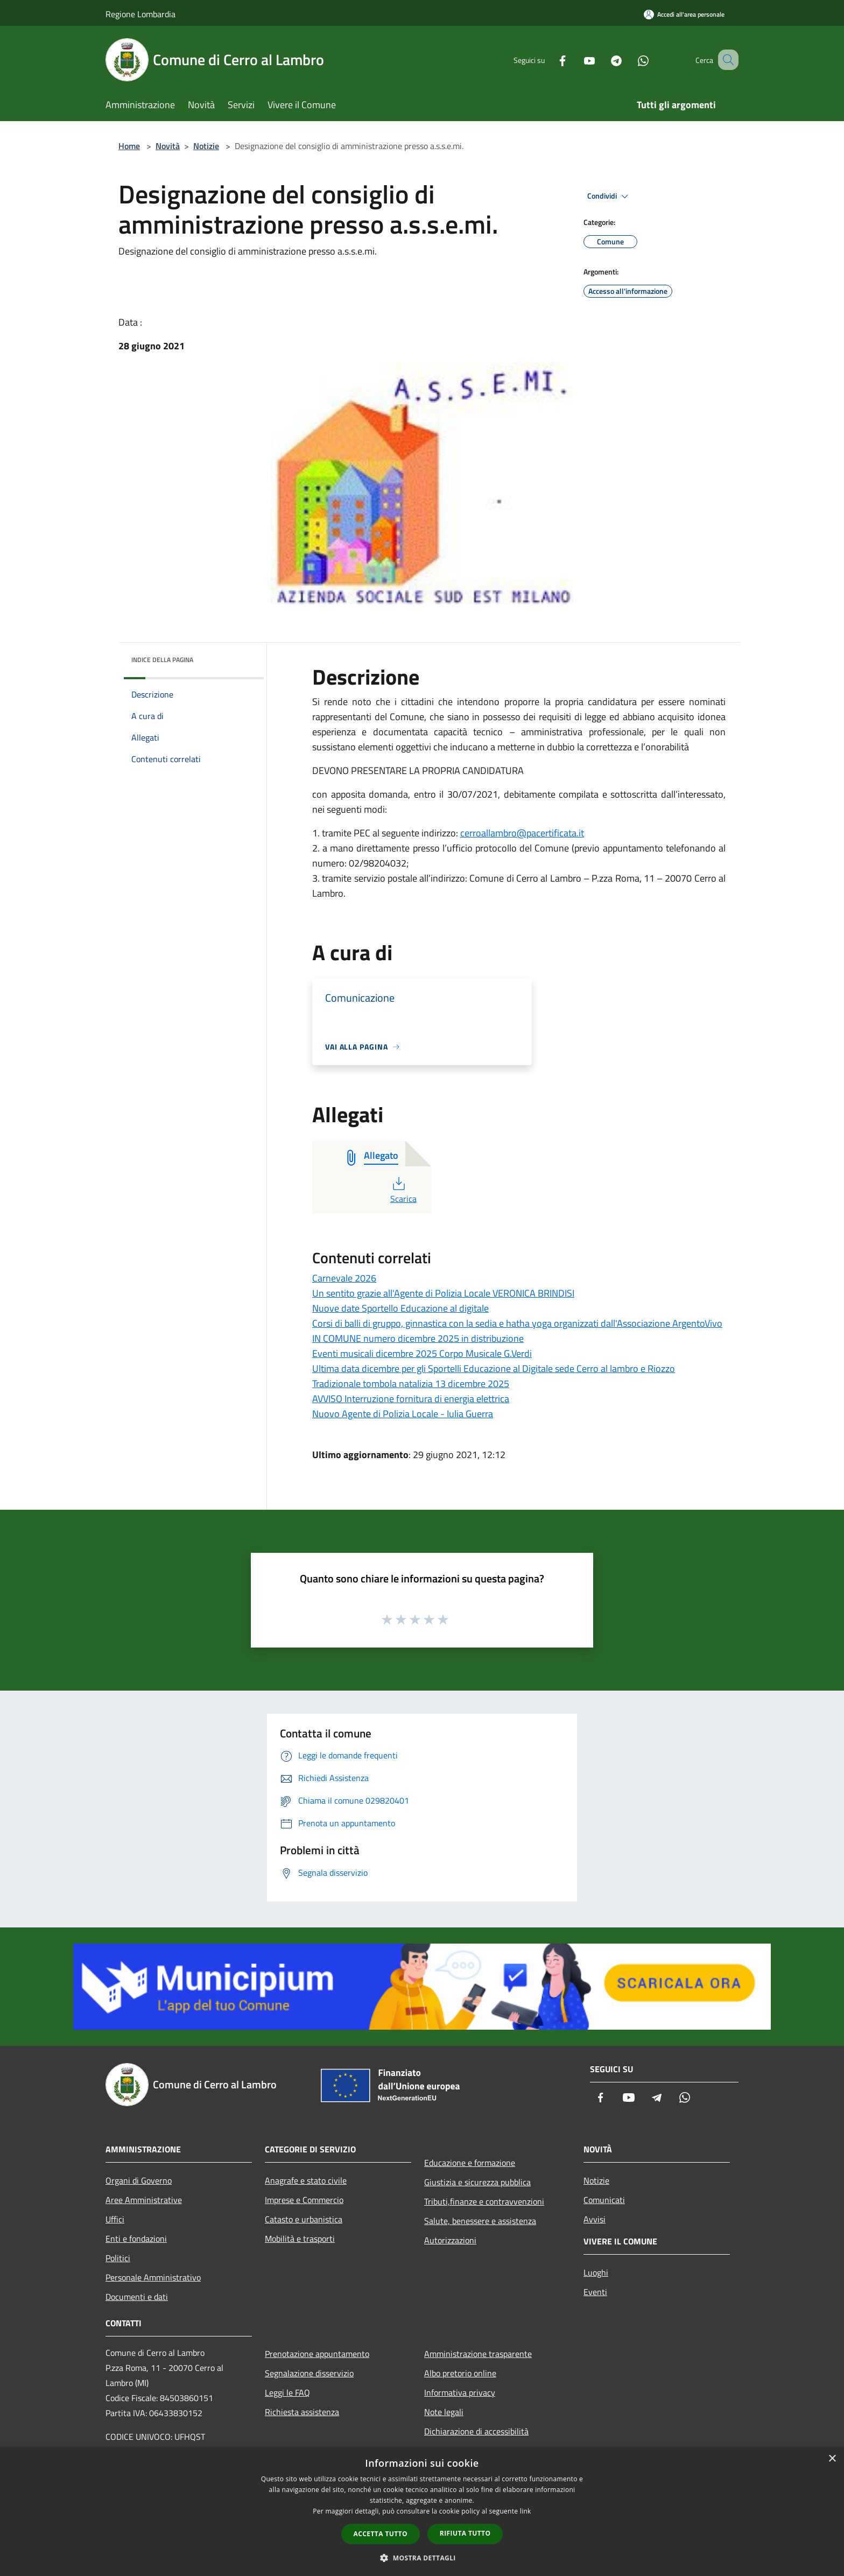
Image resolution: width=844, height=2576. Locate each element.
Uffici (114, 2219)
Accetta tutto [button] (380, 2533)
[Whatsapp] (630, 59)
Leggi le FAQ (287, 2392)
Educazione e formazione (469, 2162)
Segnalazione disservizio (309, 2373)
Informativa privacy (459, 2392)
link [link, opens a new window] (525, 2511)
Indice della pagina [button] (162, 659)
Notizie (206, 145)
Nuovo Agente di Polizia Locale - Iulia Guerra (402, 1413)
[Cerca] (725, 60)
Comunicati (604, 2199)
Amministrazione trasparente (478, 2353)
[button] (422, 2557)
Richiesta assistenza (302, 2411)
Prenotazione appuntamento (317, 2353)
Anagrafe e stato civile (306, 2180)
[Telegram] (603, 59)
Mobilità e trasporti (300, 2238)
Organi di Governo (138, 2180)
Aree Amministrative (143, 2199)
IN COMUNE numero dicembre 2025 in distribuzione (418, 1338)
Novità (168, 145)
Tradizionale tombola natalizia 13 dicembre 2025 (410, 1383)
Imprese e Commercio (304, 2199)
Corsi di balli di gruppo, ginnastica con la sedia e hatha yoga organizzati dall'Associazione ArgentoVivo (517, 1323)
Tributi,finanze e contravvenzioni (484, 2201)
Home (129, 145)
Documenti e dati (136, 2296)
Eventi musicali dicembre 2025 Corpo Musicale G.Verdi (422, 1353)
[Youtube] (576, 59)
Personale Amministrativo (153, 2277)
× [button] (832, 2459)
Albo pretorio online (460, 2373)
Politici (117, 2257)
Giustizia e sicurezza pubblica (477, 2182)
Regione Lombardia (140, 14)
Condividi (609, 196)
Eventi (595, 2291)
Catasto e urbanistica (303, 2219)
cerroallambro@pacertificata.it (522, 833)
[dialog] (422, 2511)
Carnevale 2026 (344, 1278)
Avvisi (594, 2219)
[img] (241, 657)
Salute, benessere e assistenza (480, 2220)
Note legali (443, 2411)
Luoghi (595, 2272)
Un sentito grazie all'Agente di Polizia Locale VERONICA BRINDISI (443, 1293)
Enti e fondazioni (136, 2238)
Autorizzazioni (450, 2240)
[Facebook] (549, 59)
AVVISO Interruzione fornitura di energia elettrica (410, 1398)
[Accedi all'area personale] (684, 14)
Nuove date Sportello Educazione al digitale (400, 1308)
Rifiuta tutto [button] (465, 2533)
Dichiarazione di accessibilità (476, 2431)
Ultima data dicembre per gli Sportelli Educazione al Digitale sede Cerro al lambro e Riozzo (493, 1368)
